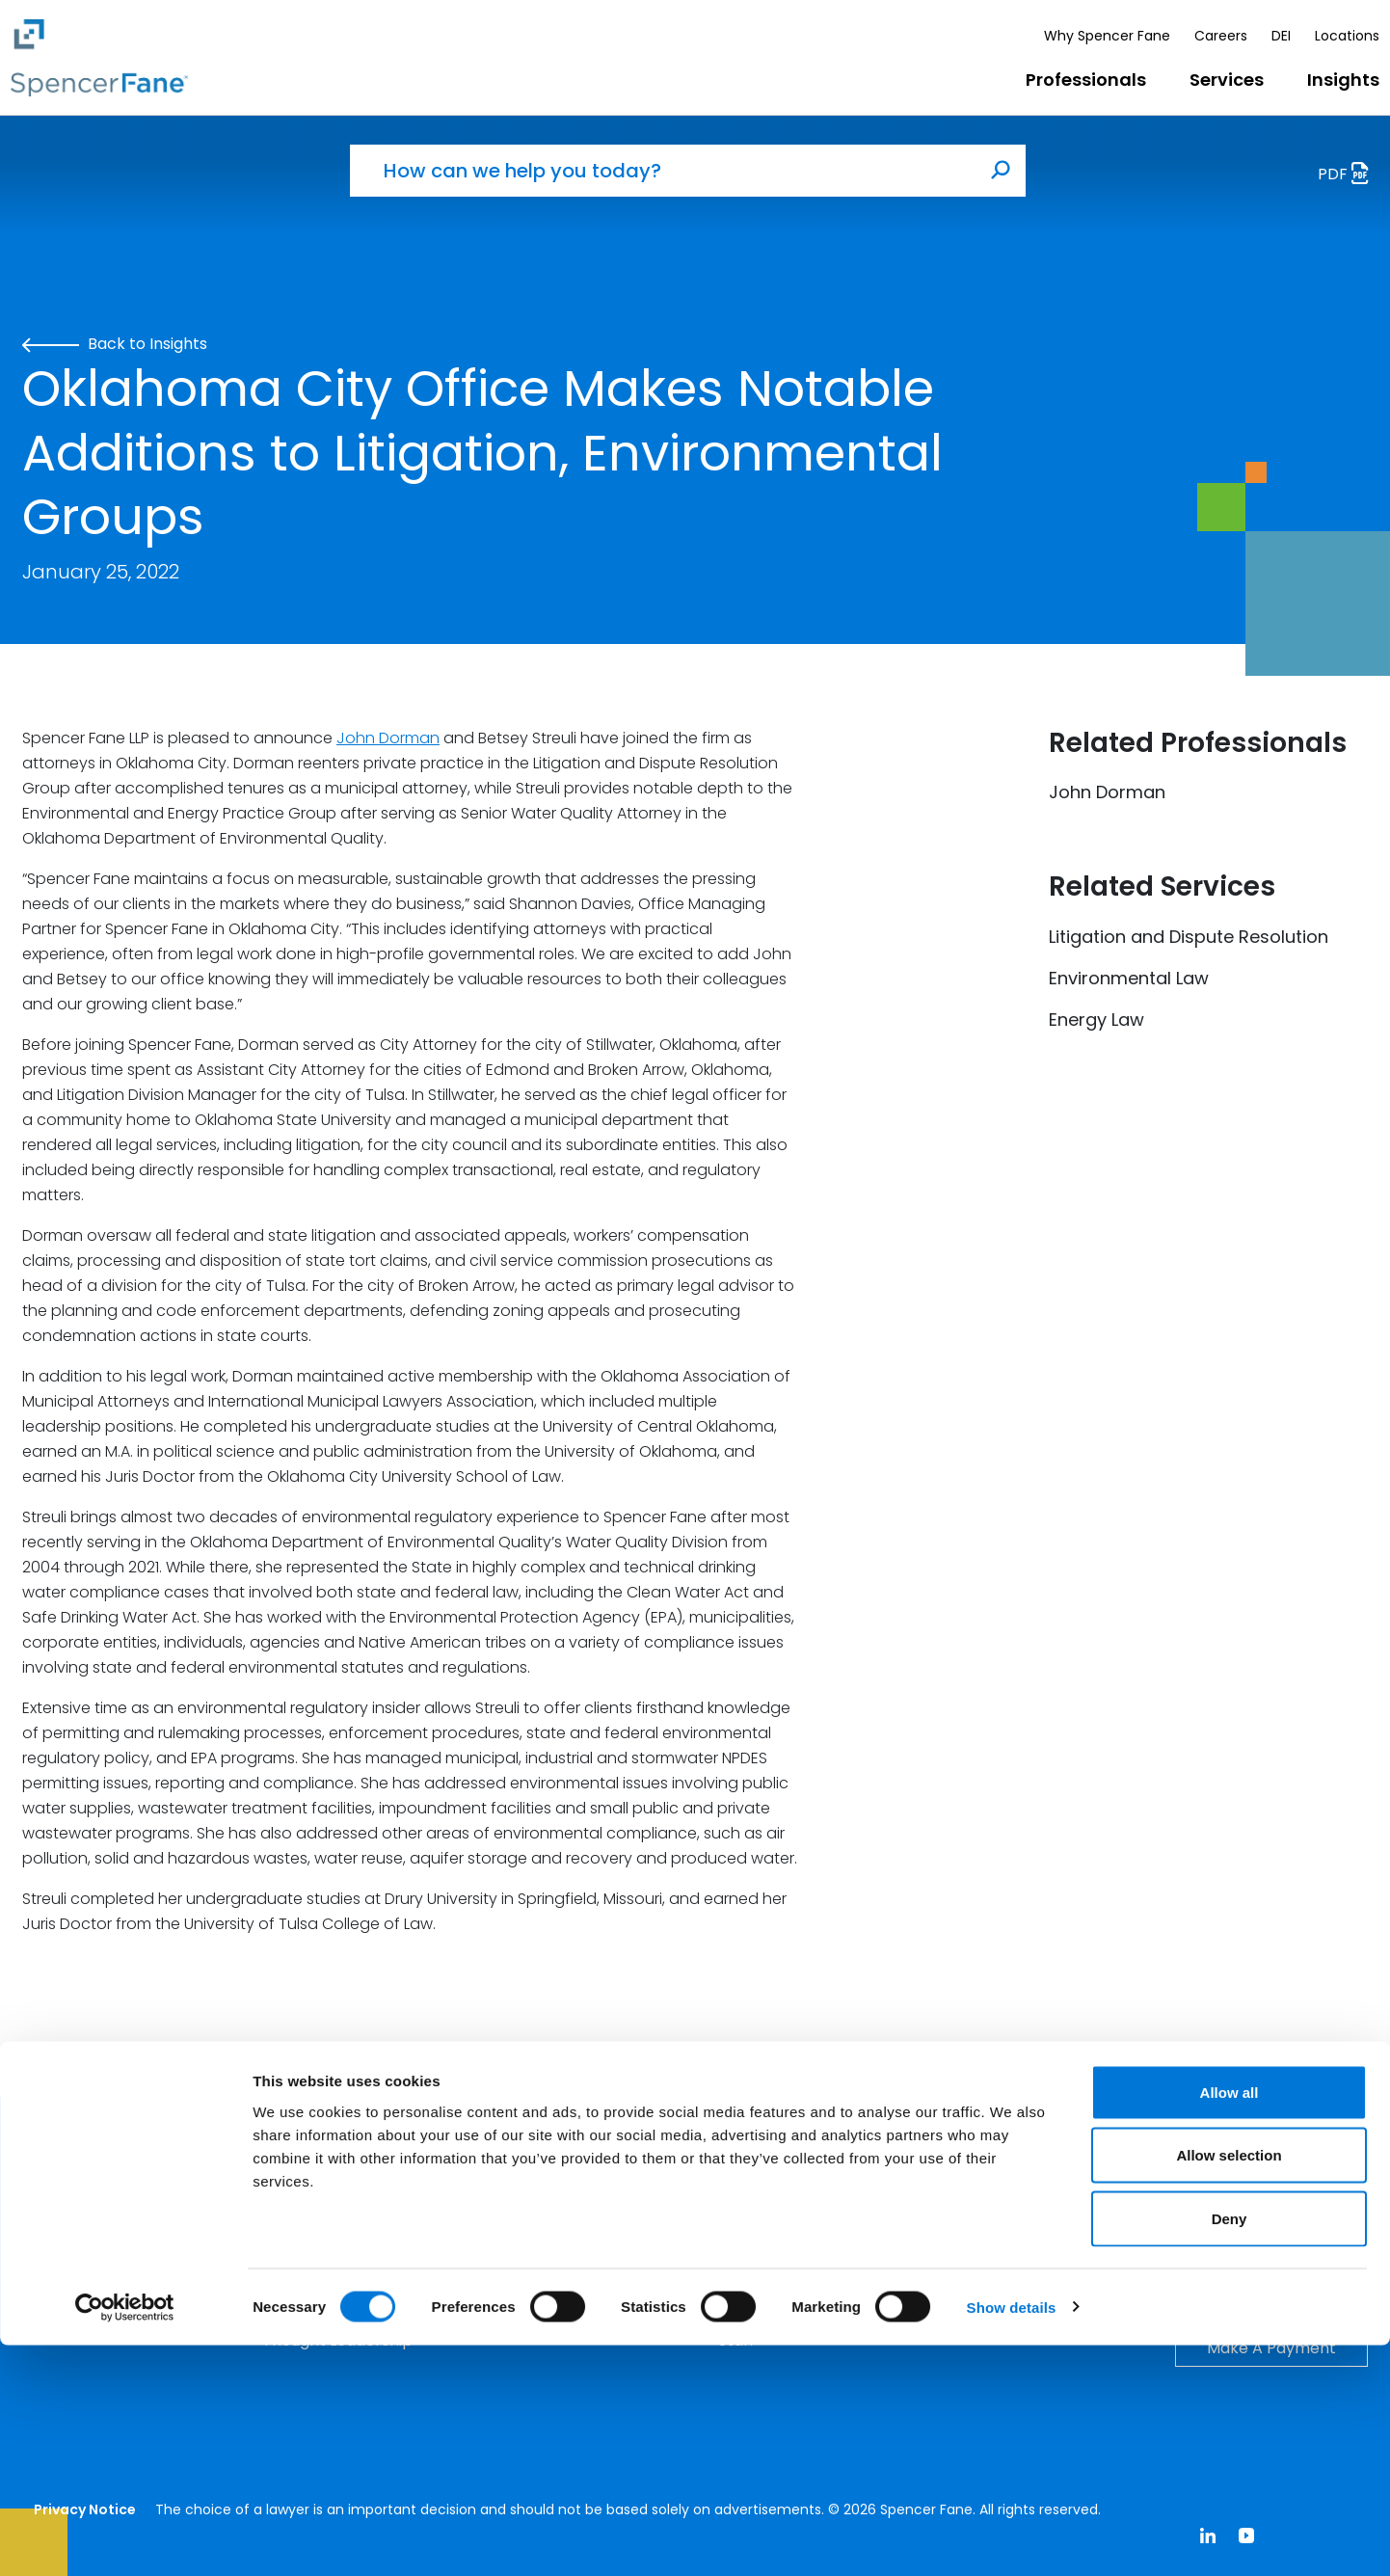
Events (287, 2244)
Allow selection (1228, 2386)
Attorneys (756, 2244)
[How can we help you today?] (663, 171)
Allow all (1229, 2323)
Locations (1347, 35)
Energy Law (1096, 1019)
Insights (1343, 79)
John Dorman (388, 738)
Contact (1271, 2245)
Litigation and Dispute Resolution (1188, 937)
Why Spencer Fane (1107, 35)
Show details (1011, 2538)
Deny (1229, 2449)
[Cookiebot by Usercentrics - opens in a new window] (124, 2538)
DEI (1281, 35)
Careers (1220, 35)
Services (1227, 79)
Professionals (1086, 79)
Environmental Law (1129, 978)
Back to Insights (114, 344)
